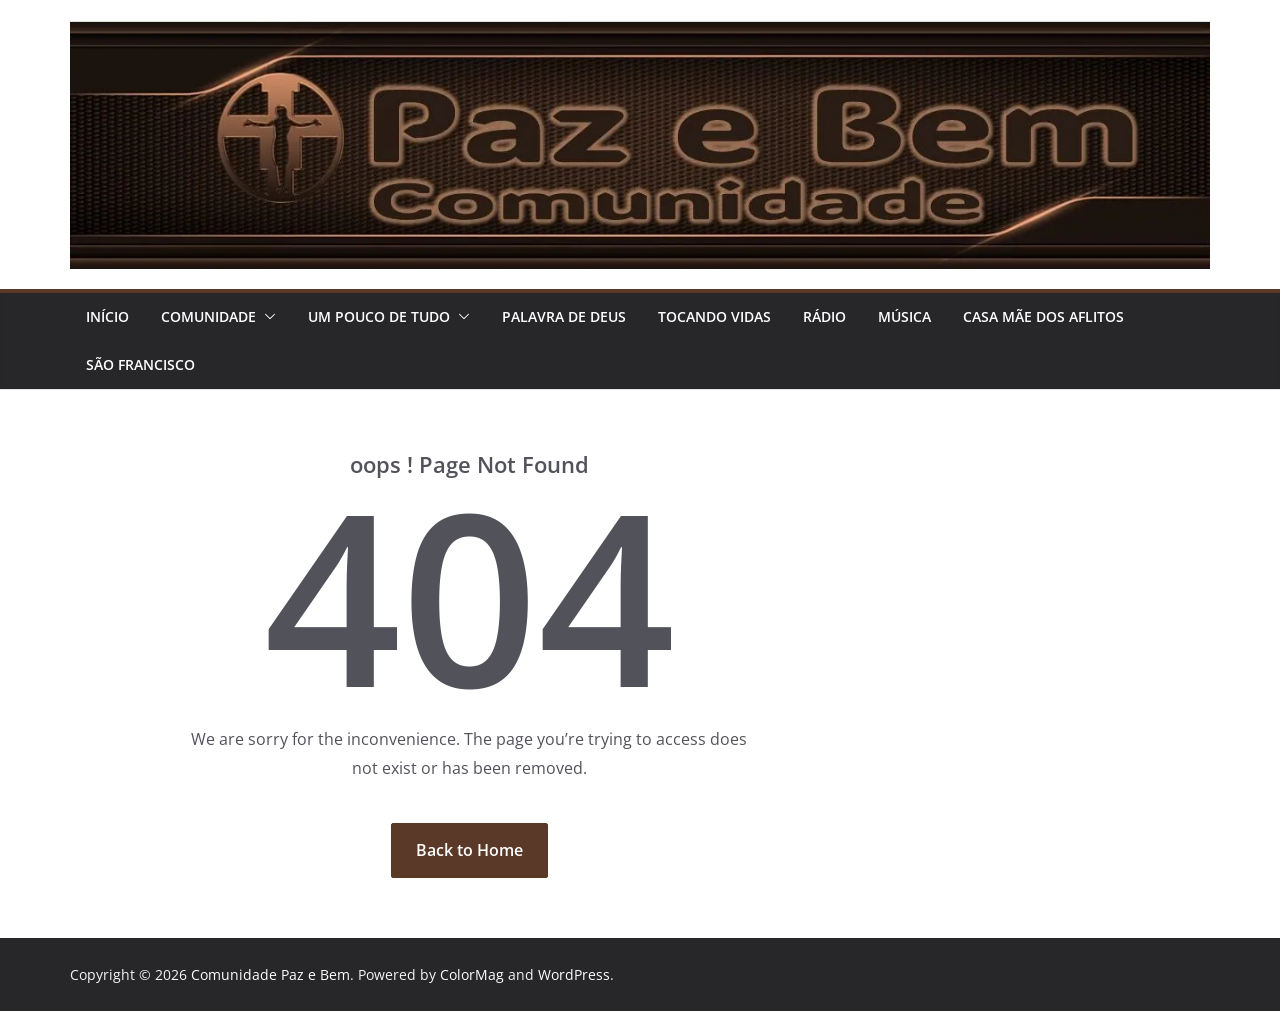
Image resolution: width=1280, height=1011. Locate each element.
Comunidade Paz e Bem (270, 974)
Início (107, 316)
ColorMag (472, 974)
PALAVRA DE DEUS (564, 316)
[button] (266, 317)
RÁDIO (824, 316)
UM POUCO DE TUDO (379, 316)
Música (904, 316)
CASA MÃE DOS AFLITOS (1043, 316)
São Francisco (140, 364)
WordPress (574, 974)
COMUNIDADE (208, 316)
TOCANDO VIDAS (714, 316)
